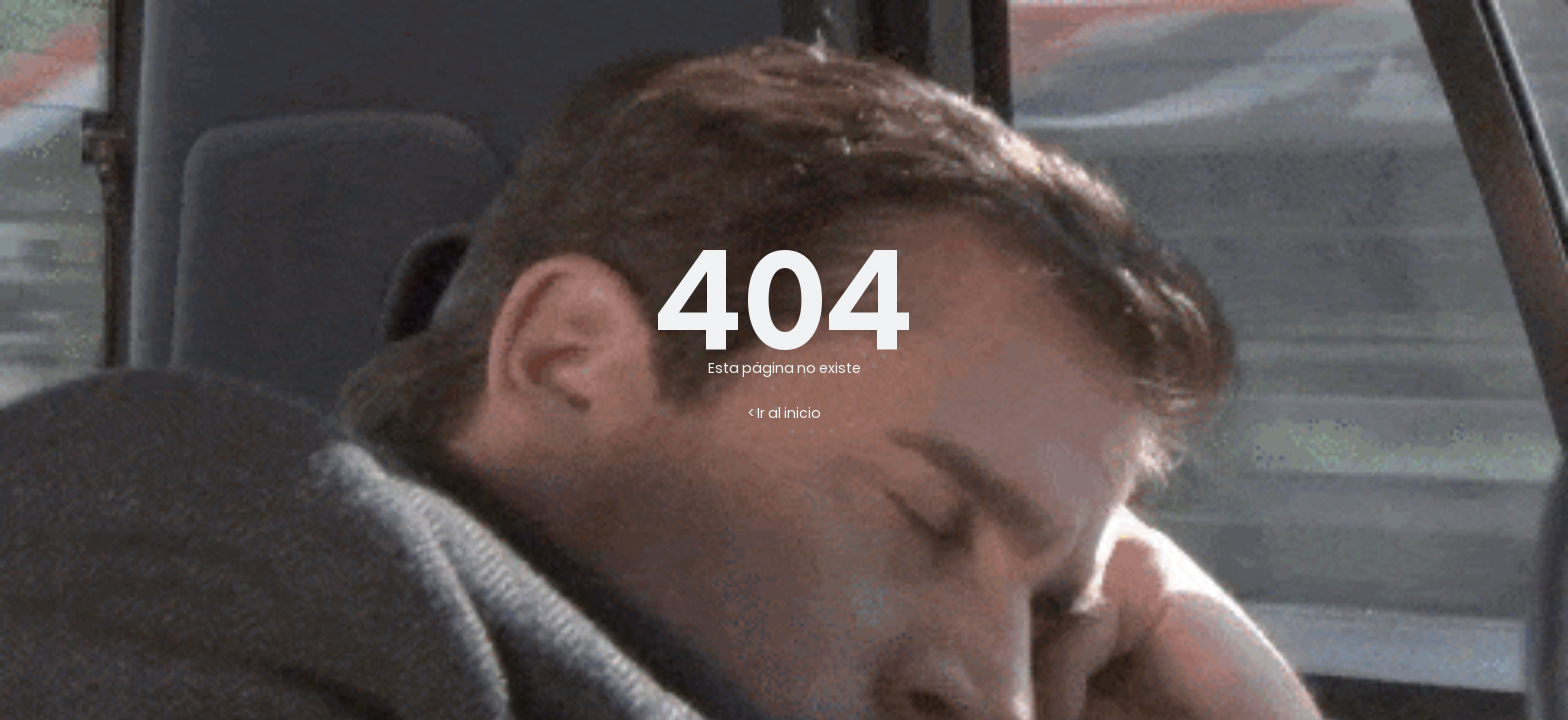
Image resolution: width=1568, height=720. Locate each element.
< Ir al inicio (784, 413)
